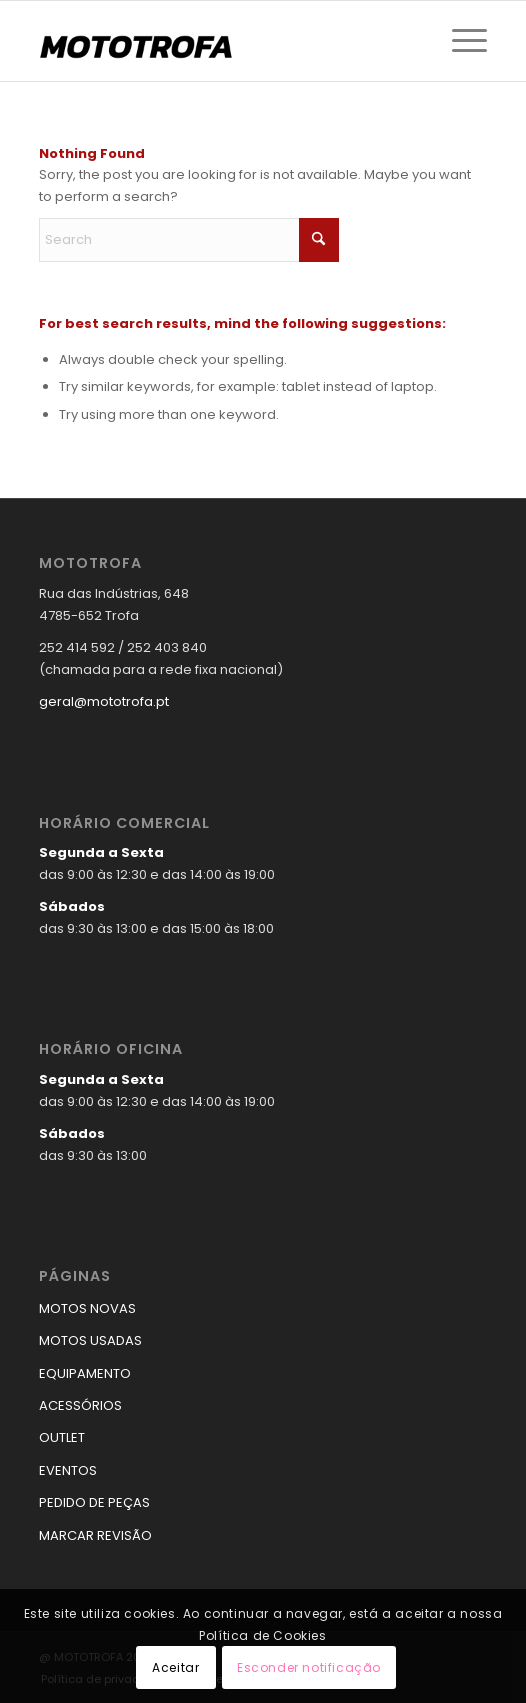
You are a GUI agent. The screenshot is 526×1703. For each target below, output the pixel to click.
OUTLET (62, 1437)
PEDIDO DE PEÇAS (94, 1502)
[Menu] (459, 41)
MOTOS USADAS (90, 1340)
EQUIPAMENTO (85, 1373)
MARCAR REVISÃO (95, 1535)
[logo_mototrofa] (218, 41)
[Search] (189, 240)
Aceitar (175, 1667)
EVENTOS (68, 1470)
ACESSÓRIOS (80, 1405)
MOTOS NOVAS (87, 1308)
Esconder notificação (309, 1667)
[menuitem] (459, 41)
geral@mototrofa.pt (104, 701)
